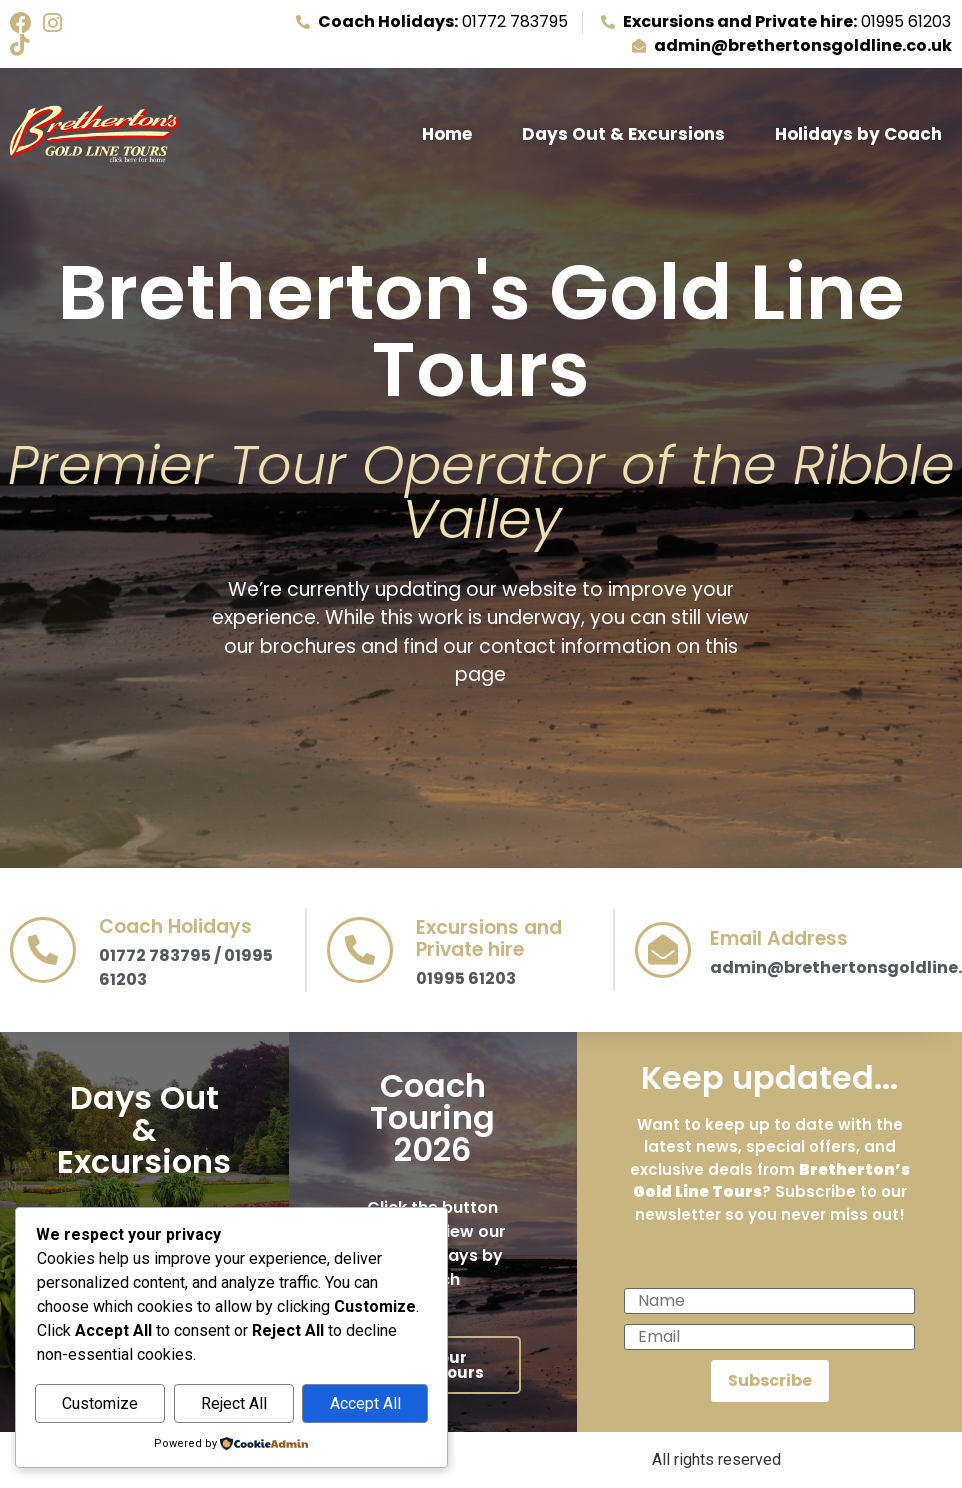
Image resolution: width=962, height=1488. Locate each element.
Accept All (365, 1403)
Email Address (779, 938)
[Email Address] (663, 950)
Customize (100, 1403)
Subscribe (770, 1380)
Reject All (234, 1403)
